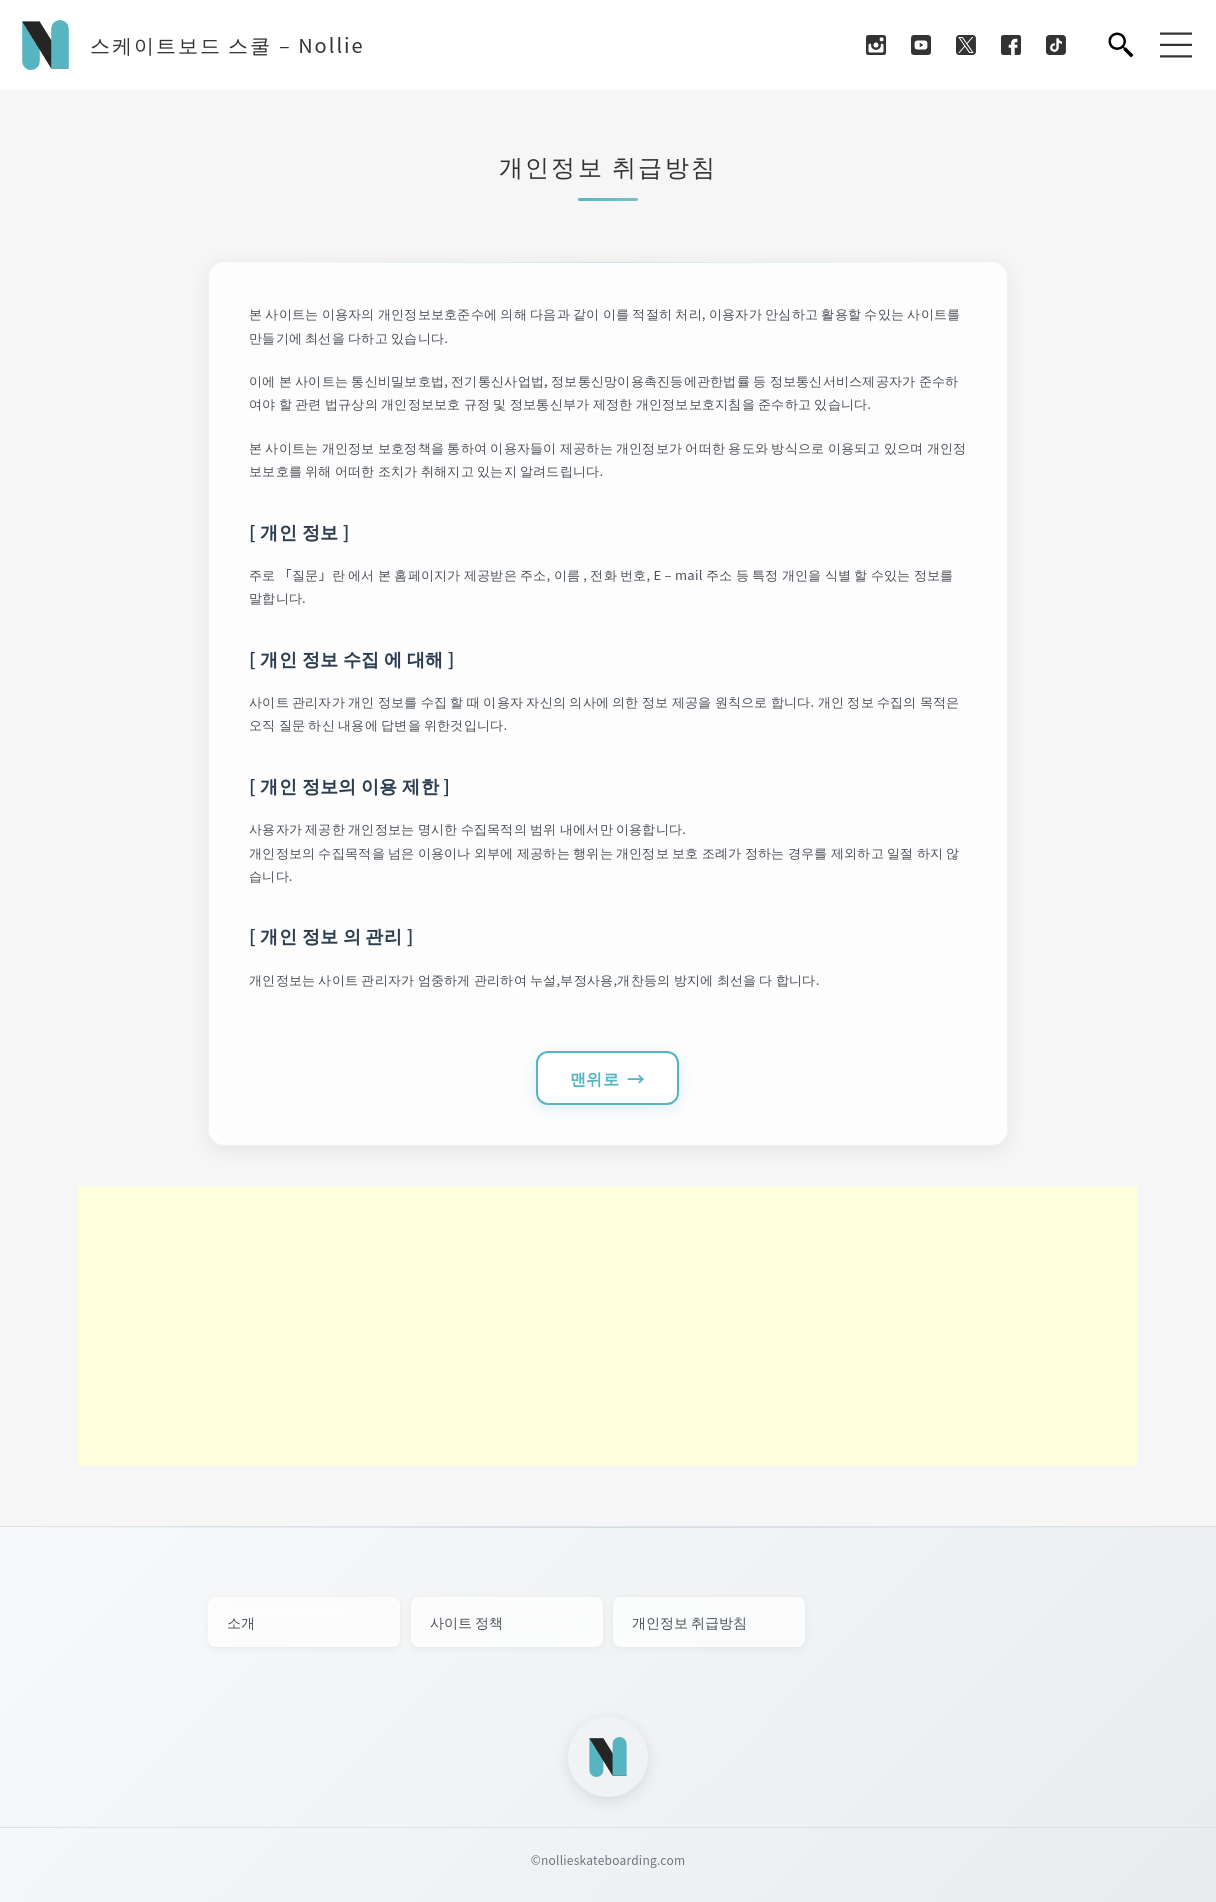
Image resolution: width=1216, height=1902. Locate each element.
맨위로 (594, 1078)
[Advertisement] (608, 1326)
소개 (241, 1622)
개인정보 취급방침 (689, 1622)
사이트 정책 (466, 1622)
